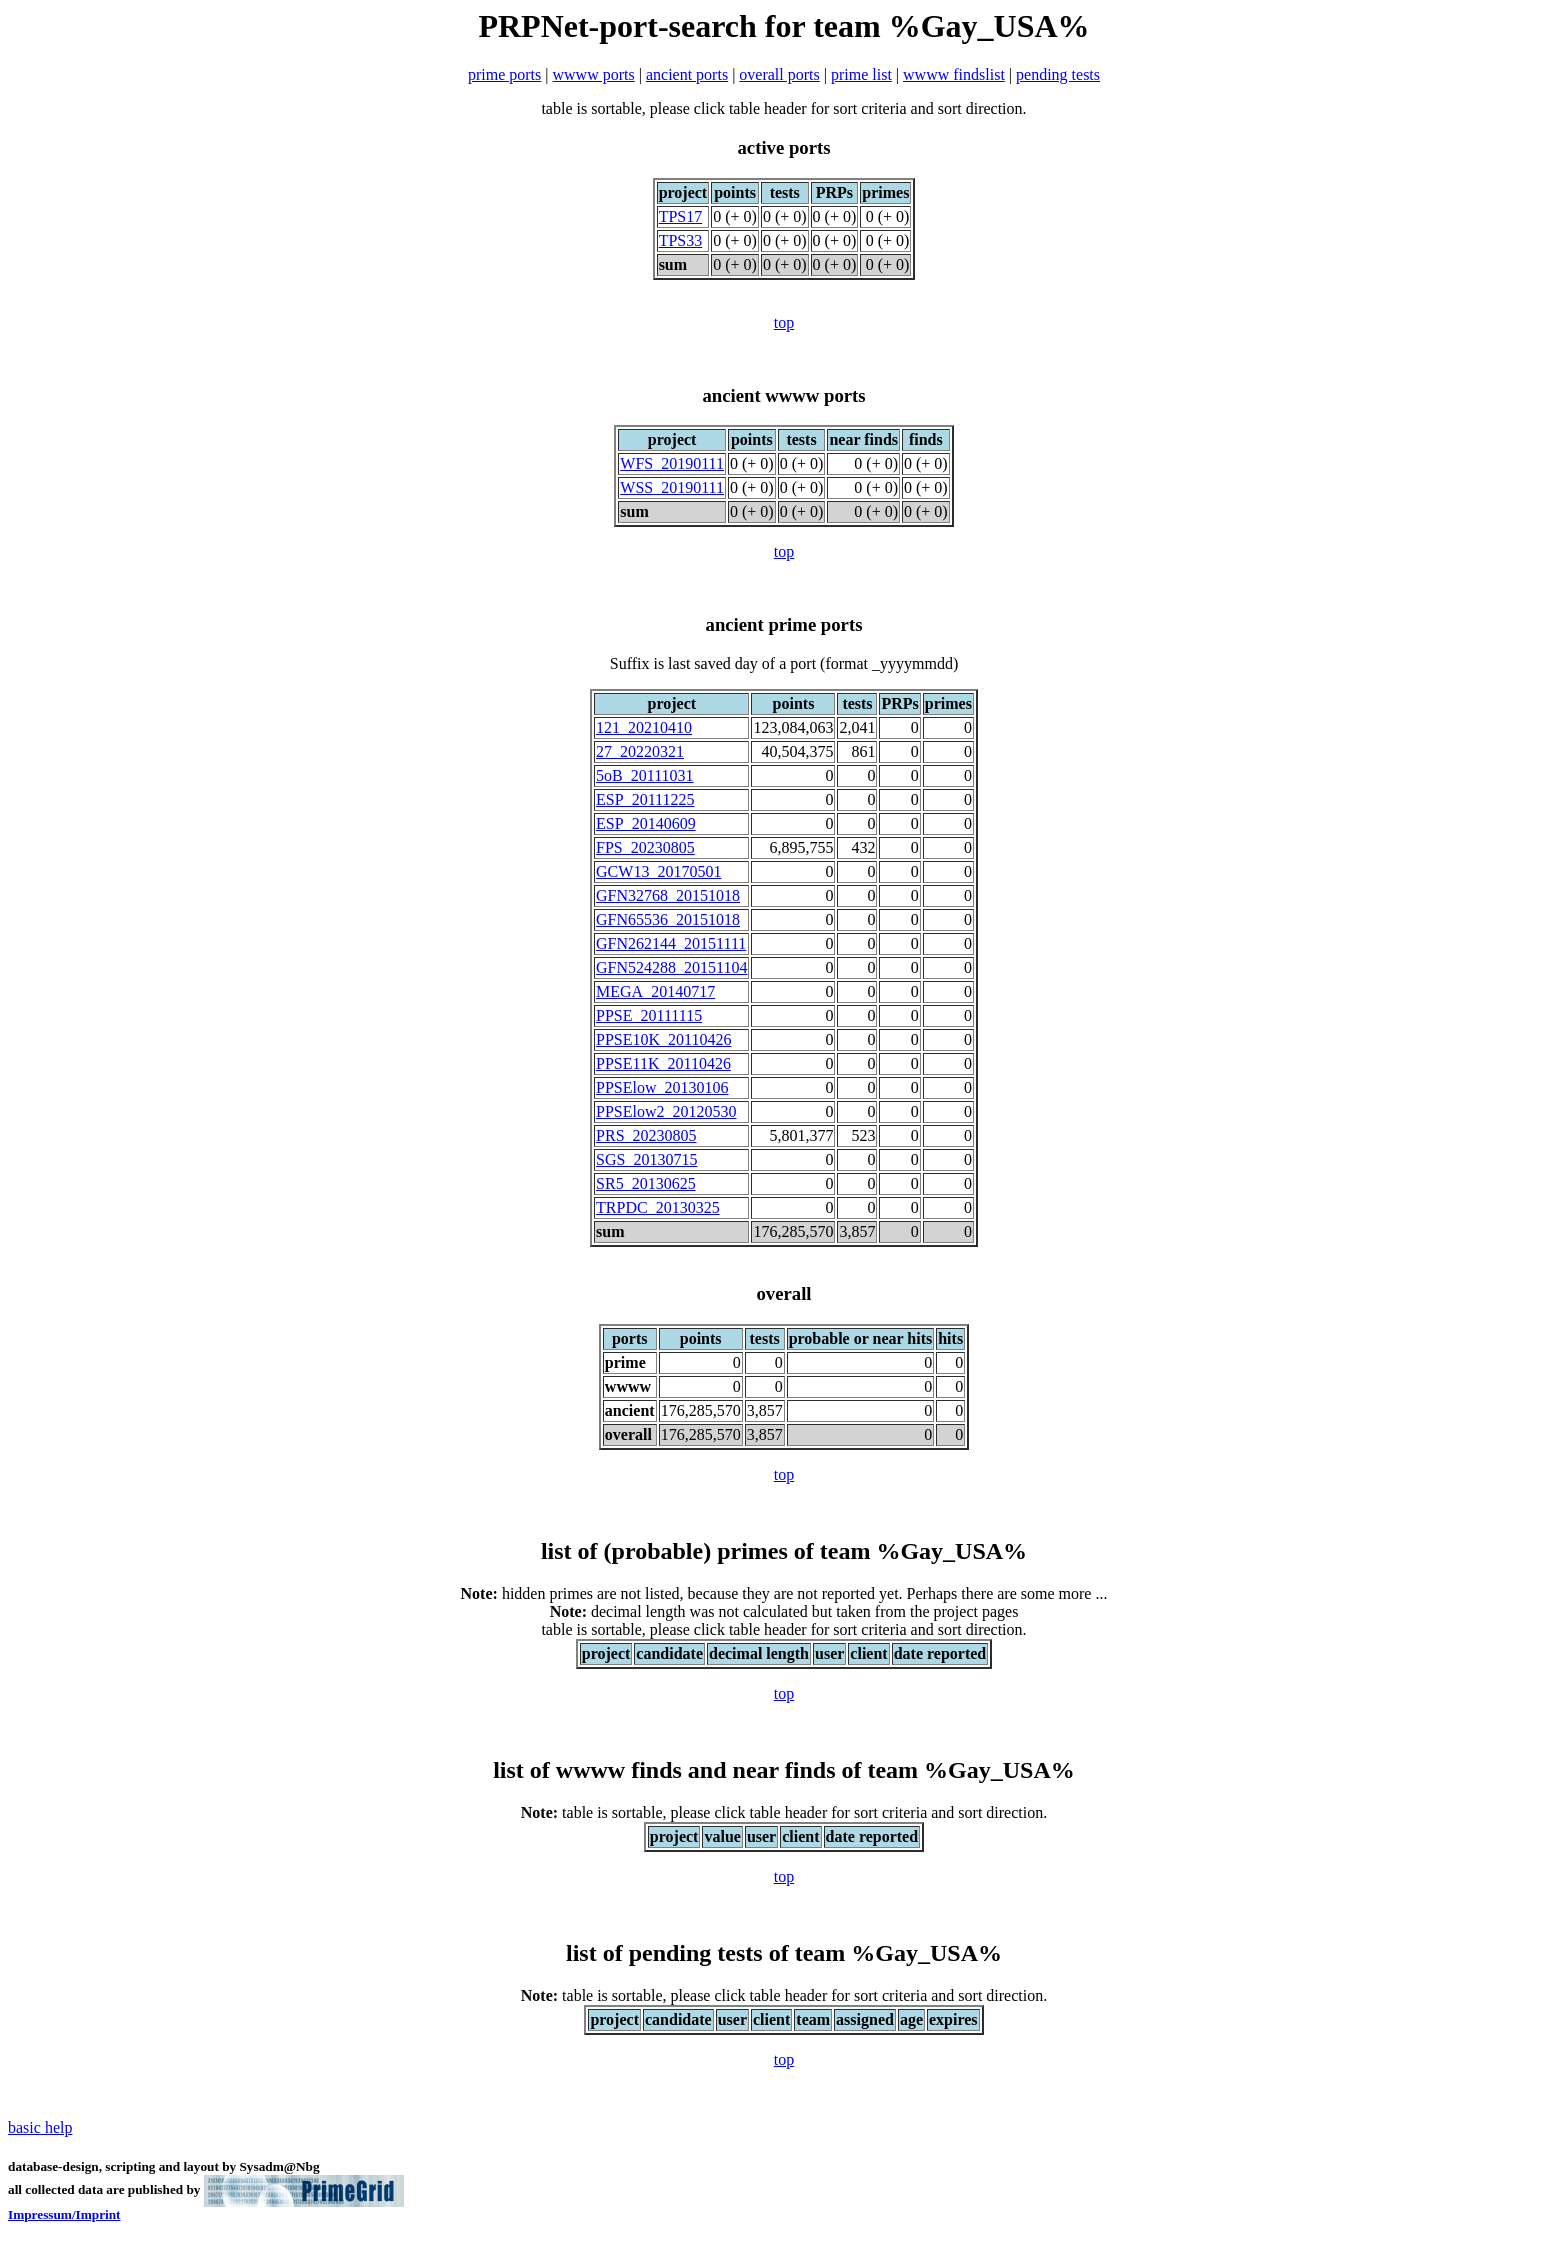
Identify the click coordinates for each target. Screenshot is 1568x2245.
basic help (40, 2127)
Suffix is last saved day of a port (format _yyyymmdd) (784, 663)
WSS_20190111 (672, 487)
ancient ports (687, 74)
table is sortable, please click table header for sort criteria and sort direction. (784, 1812)
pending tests (1058, 74)
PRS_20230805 (646, 1135)
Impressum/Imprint (64, 2214)
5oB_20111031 (644, 775)
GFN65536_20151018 (668, 919)
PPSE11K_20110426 (663, 1063)
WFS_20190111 (672, 463)
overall (783, 1293)
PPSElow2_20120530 (666, 1111)
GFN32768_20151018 (668, 895)
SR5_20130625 (646, 1183)
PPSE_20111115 (649, 1015)
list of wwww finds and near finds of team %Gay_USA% (784, 1770)
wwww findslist (954, 74)
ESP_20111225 (645, 799)
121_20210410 (644, 727)
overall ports (779, 74)
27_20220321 (640, 751)
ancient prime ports (784, 624)
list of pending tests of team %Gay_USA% (784, 1953)
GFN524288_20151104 (671, 967)
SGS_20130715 (646, 1159)
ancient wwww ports (783, 395)
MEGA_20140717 (655, 991)
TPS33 (681, 240)
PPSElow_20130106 (662, 1087)
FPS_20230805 (645, 847)
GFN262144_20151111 (671, 943)
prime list (861, 74)
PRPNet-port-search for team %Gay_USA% (783, 26)
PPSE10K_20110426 (663, 1039)
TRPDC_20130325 (658, 1207)
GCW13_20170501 (658, 871)
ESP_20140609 (646, 823)
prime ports (504, 74)
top (784, 322)
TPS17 (681, 216)
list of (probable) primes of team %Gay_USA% (784, 1551)
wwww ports (594, 74)
